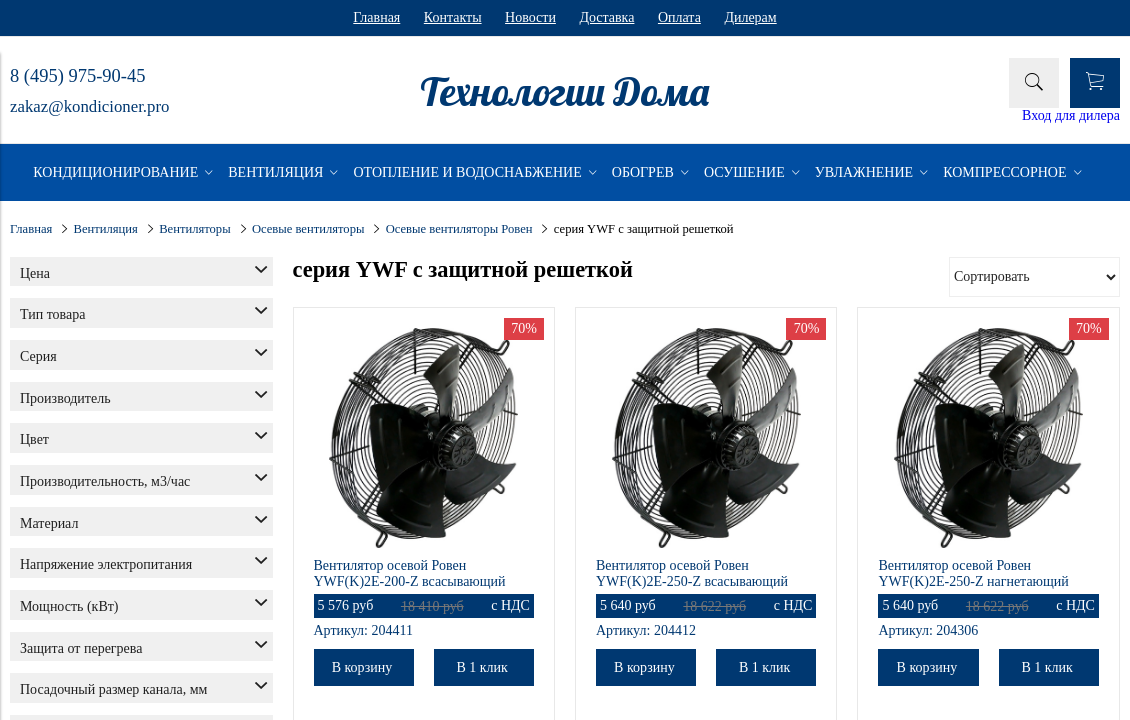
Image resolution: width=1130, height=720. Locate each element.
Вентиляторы (194, 229)
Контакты (453, 17)
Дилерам (750, 17)
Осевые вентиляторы (308, 229)
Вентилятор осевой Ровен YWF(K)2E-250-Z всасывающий (692, 573)
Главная (376, 17)
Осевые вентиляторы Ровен (459, 229)
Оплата (679, 17)
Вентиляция (106, 229)
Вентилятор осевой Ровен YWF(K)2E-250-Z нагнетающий (973, 573)
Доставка (606, 17)
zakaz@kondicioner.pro (89, 106)
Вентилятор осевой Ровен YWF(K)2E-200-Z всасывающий (410, 573)
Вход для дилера (1071, 115)
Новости (530, 17)
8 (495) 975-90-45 (77, 76)
